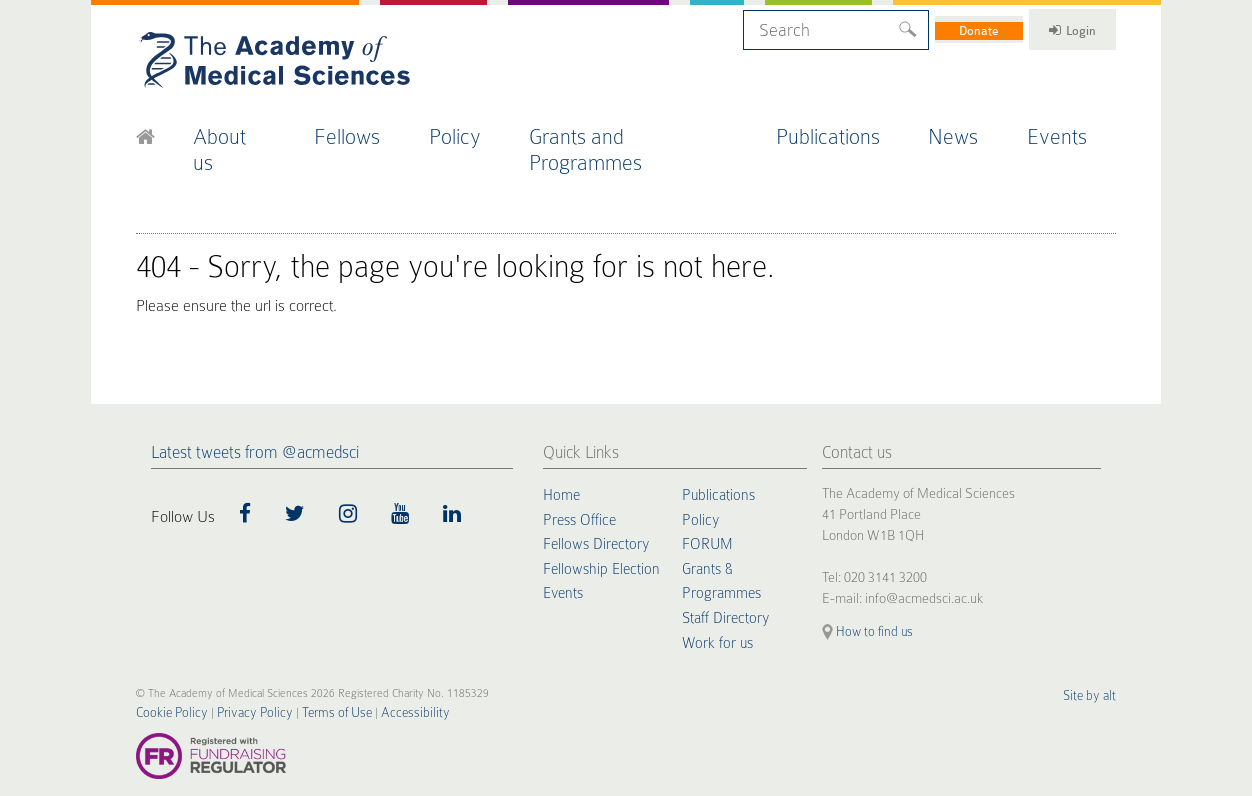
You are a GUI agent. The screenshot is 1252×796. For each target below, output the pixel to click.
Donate (943, 27)
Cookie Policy (166, 676)
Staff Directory (727, 577)
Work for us (719, 601)
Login (1056, 27)
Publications (845, 128)
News (969, 128)
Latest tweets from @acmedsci (255, 414)
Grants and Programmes (650, 128)
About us (246, 128)
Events (1074, 128)
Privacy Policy (238, 676)
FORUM (708, 505)
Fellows (367, 128)
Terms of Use (310, 676)
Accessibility (379, 676)
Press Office (581, 481)
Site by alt (1093, 659)
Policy (477, 128)
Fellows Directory (598, 505)
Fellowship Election (604, 529)
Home (563, 457)
